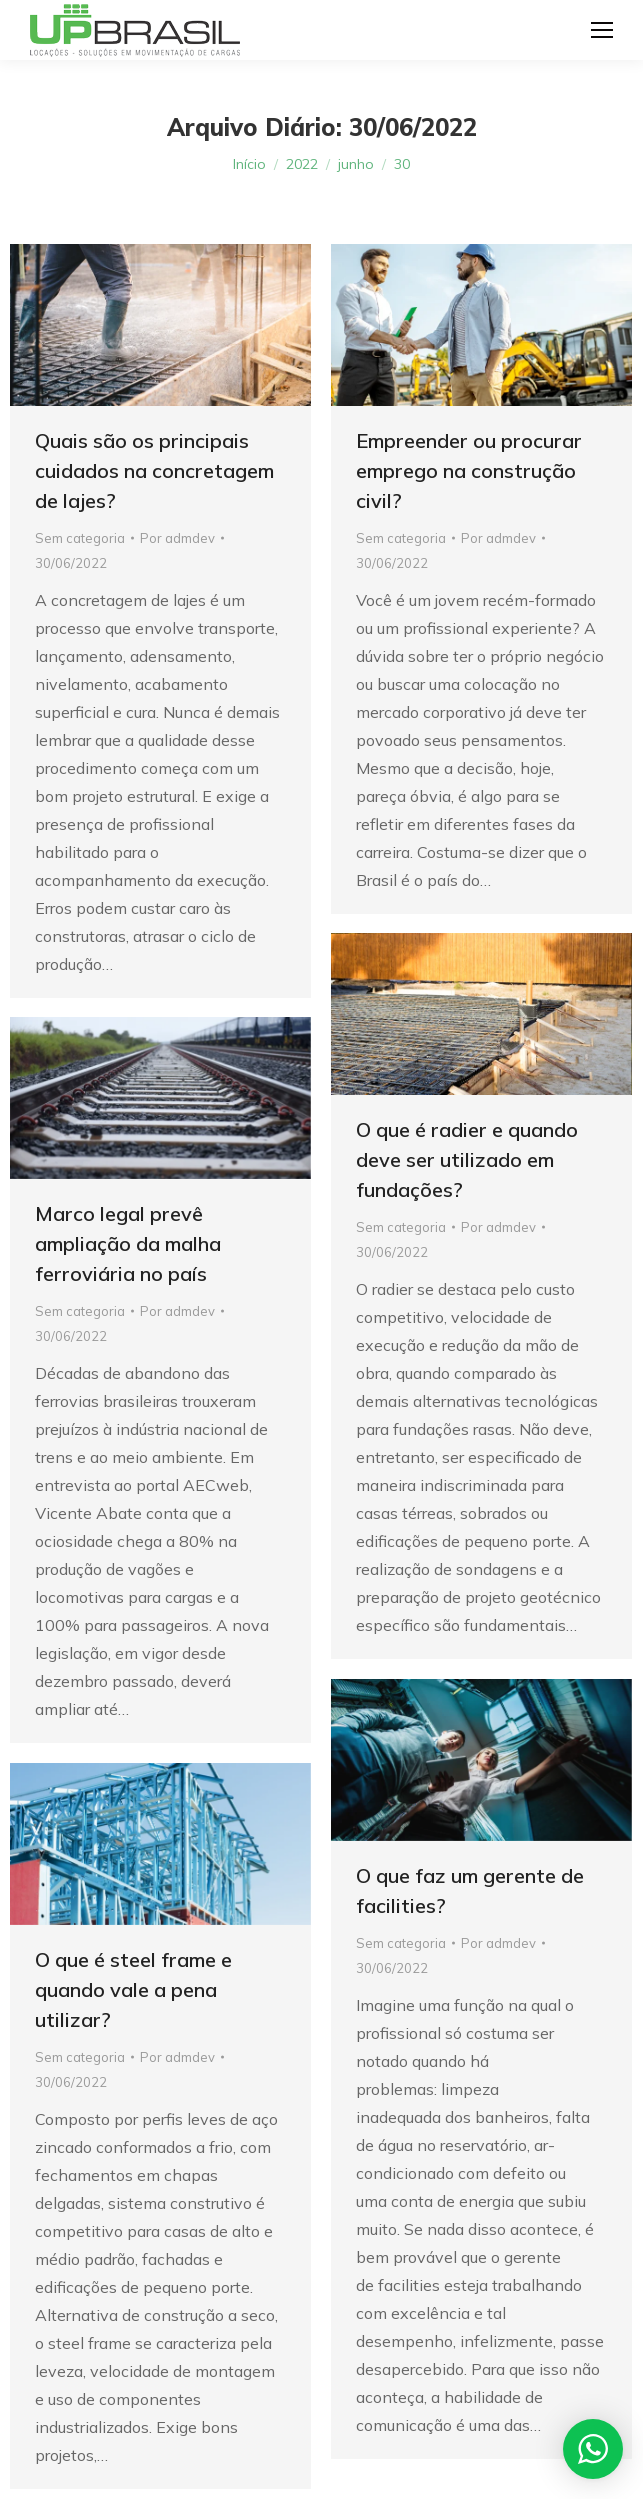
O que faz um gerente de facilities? (470, 1890)
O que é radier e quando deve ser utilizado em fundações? (467, 1159)
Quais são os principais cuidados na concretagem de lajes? (154, 470)
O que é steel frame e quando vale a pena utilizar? (133, 1989)
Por (177, 538)
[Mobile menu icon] (602, 30)
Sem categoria (80, 538)
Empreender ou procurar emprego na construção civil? (469, 470)
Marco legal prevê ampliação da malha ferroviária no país (128, 1243)
